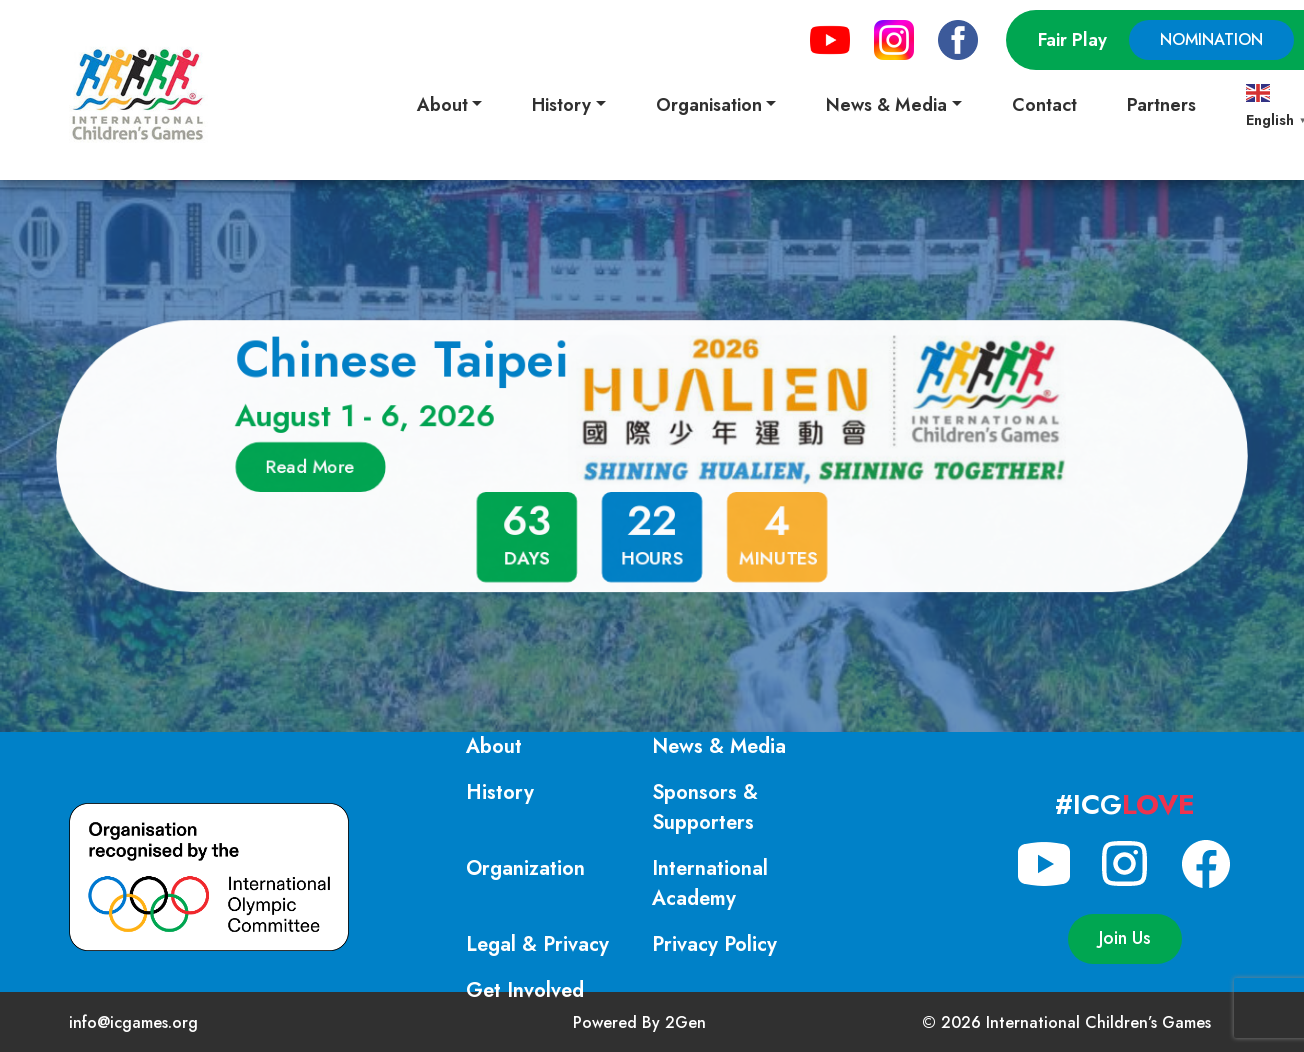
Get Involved (525, 990)
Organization (525, 868)
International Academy (710, 883)
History (500, 792)
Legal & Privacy (537, 944)
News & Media (719, 746)
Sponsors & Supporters (705, 807)
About (494, 746)
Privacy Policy (714, 944)
